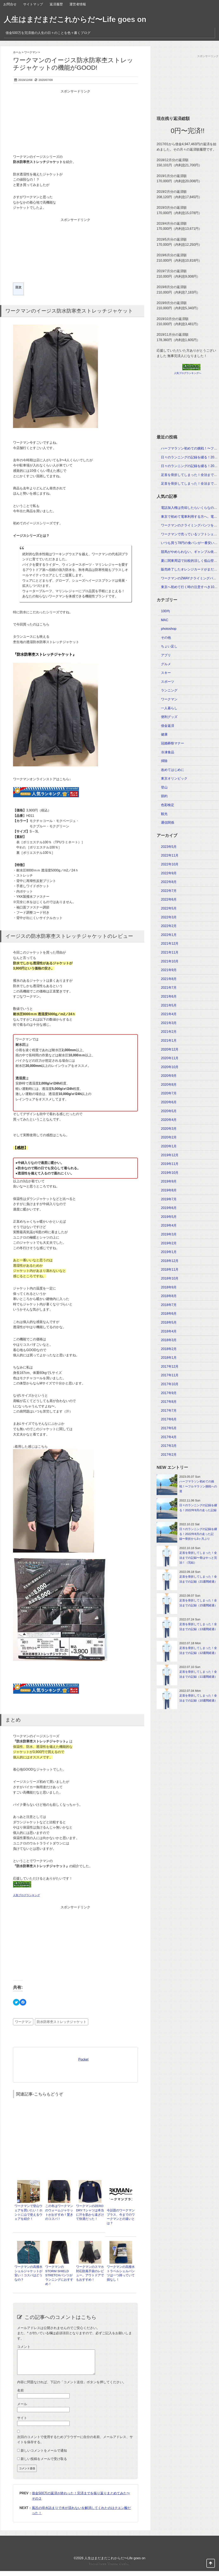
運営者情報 (77, 4)
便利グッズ (169, 717)
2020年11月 (170, 1058)
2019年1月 (169, 1252)
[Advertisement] (75, 123)
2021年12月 (170, 943)
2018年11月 (170, 1269)
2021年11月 (170, 952)
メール (22, 2409)
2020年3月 (169, 1128)
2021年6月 (169, 996)
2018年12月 (170, 1261)
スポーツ (167, 681)
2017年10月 (170, 1384)
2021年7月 (169, 987)
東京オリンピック (174, 778)
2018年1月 (169, 1357)
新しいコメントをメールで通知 (44, 2455)
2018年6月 (169, 1313)
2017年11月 (170, 1375)
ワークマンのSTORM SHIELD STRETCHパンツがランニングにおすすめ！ (59, 2275)
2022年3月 (169, 917)
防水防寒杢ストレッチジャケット (61, 2022)
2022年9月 (169, 873)
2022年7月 (169, 891)
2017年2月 (169, 1454)
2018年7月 (169, 1305)
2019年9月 (169, 1181)
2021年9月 (169, 970)
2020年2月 (169, 1137)
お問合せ (10, 4)
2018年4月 (169, 1331)
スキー (166, 673)
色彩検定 (167, 805)
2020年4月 (169, 1119)
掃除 (164, 761)
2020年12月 (170, 1049)
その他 (166, 637)
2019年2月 (169, 1243)
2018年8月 (169, 1296)
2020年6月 (169, 1102)
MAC (164, 620)
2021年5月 (169, 1005)
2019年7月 (169, 1199)
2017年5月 (169, 1428)
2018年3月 (169, 1340)
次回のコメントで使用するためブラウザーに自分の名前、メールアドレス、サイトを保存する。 (75, 2444)
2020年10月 (170, 1067)
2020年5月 (169, 1111)
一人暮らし (169, 708)
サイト (22, 2423)
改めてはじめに (172, 770)
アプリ (166, 655)
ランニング (169, 690)
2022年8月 (169, 882)
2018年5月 (169, 1322)
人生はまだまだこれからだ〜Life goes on (75, 19)
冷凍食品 (167, 752)
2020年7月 (169, 1093)
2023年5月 (169, 846)
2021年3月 (169, 1023)
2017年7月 (169, 1410)
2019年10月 (170, 1172)
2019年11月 (170, 1164)
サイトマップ (33, 4)
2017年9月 (169, 1393)
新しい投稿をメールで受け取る (44, 2464)
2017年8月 (169, 1401)
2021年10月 (170, 961)
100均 (165, 611)
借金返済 (167, 725)
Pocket (83, 2059)
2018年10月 (170, 1278)
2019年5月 (169, 1217)
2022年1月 (169, 935)
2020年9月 (169, 1075)
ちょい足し (169, 646)
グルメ (166, 664)
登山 (164, 787)
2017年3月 (169, 1445)
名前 (20, 2395)
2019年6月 (169, 1208)
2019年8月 (169, 1190)
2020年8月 (169, 1084)
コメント (23, 2346)
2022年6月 (169, 899)
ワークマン (23, 2022)
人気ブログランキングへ (187, 373)
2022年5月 (169, 908)
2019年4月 (169, 1225)
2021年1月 (169, 1040)
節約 (164, 796)
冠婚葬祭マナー (172, 743)
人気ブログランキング (26, 1895)
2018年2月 (169, 1349)
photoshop (168, 628)
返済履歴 (56, 4)
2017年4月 (169, 1437)
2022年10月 (170, 864)
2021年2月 (169, 1031)
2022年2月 (169, 926)
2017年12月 (170, 1366)
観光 (164, 814)
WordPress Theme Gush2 (109, 2568)
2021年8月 (169, 979)
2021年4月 (169, 1014)
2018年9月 (169, 1287)
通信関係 (167, 822)
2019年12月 (170, 1155)
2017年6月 (169, 1419)
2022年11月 (170, 855)
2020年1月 (169, 1146)
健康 (164, 734)
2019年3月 (169, 1234)
